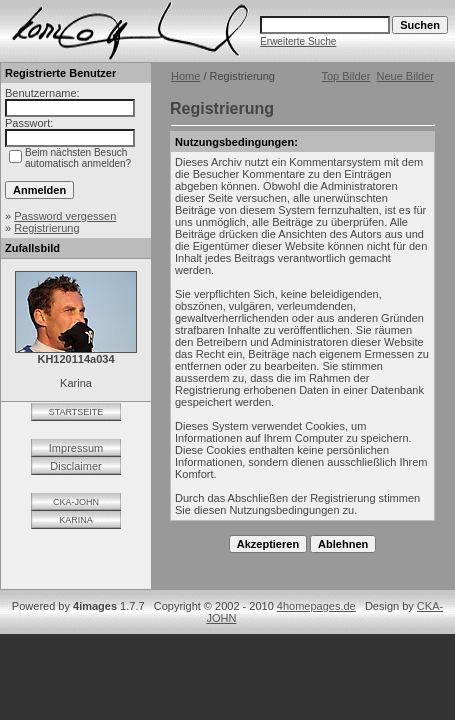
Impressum (76, 448)
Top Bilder (345, 76)
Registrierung (46, 228)
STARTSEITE (76, 412)
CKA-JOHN (76, 502)
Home (185, 76)
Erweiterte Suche (298, 41)
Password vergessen (65, 216)
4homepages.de (316, 606)
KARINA (76, 520)
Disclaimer (75, 466)
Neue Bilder (405, 76)
